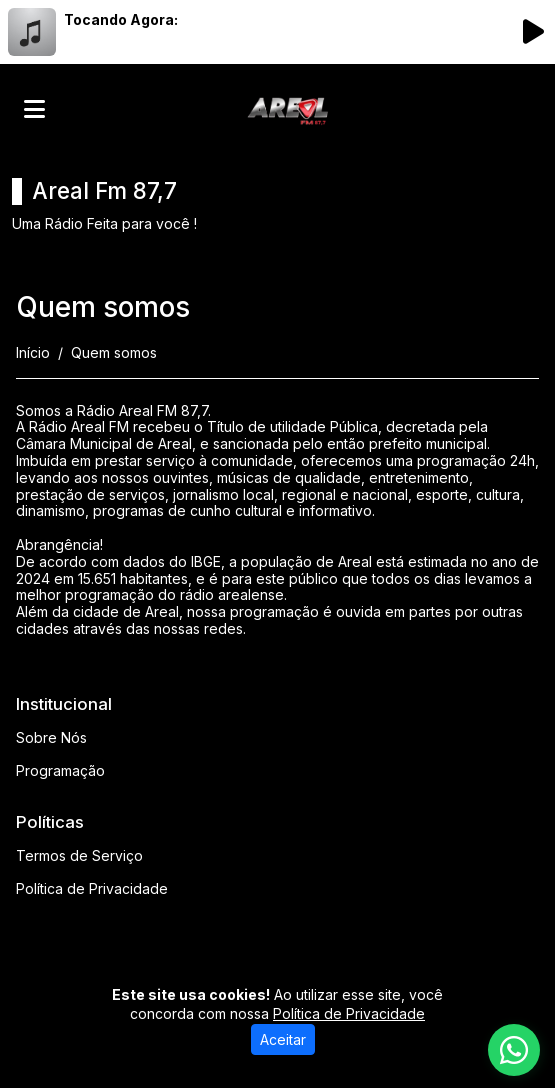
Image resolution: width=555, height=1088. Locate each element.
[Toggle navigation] (34, 109)
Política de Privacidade (92, 888)
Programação (60, 770)
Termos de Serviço (79, 855)
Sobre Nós (51, 737)
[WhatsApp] (514, 1050)
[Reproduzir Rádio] (533, 32)
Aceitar (283, 1039)
